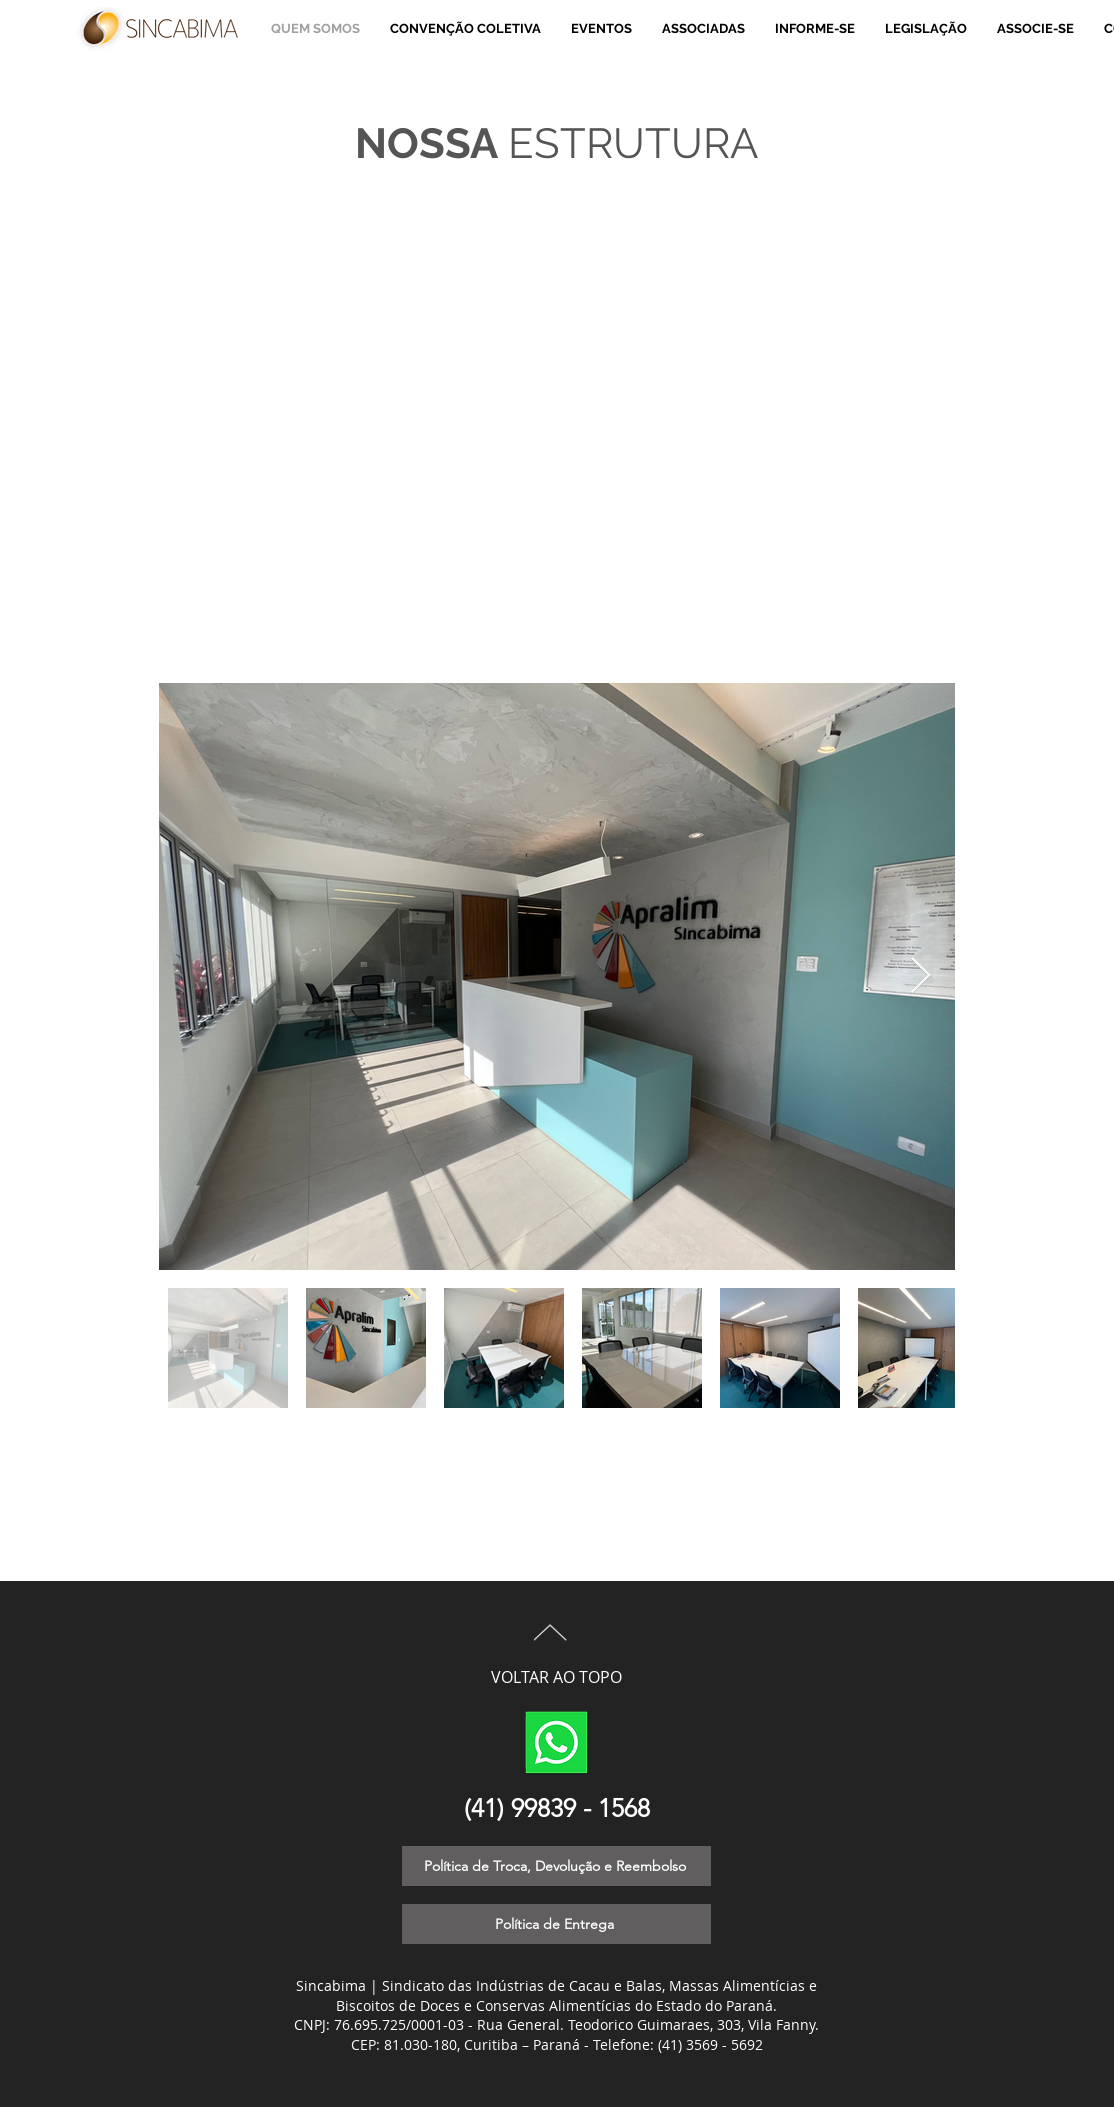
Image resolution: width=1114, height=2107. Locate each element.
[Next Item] (920, 976)
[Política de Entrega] (556, 1924)
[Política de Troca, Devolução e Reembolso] (556, 1866)
